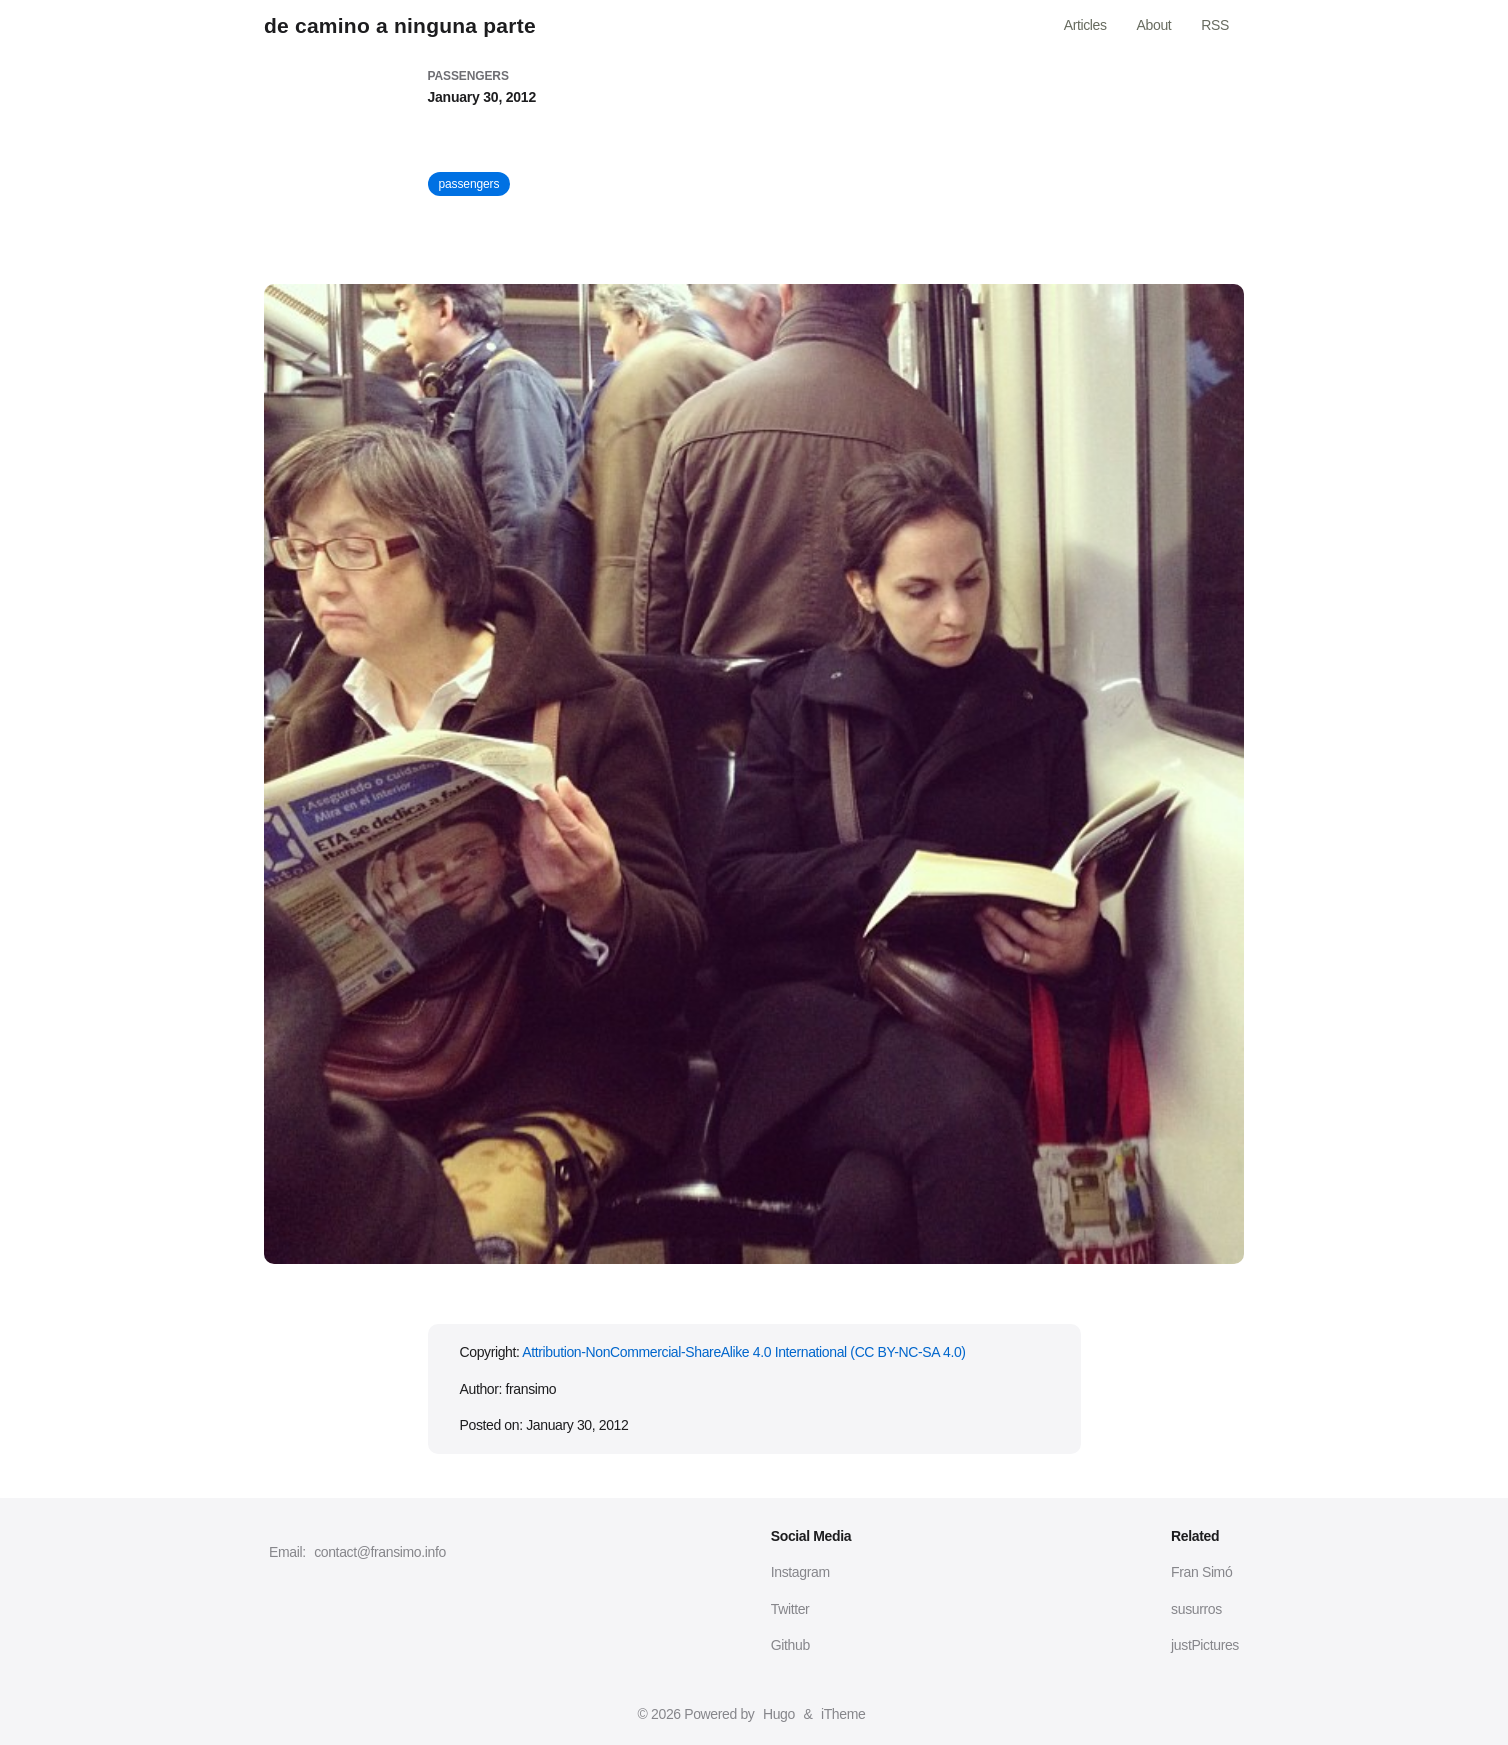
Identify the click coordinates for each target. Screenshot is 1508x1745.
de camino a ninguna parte (400, 25)
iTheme (843, 1714)
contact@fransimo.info (380, 1552)
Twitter (790, 1609)
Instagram (800, 1572)
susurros (1196, 1609)
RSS (1215, 25)
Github (790, 1645)
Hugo (779, 1714)
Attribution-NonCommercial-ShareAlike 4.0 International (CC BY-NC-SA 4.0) (743, 1352)
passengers (469, 184)
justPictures (1205, 1645)
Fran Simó (1201, 1572)
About (1154, 25)
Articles (1085, 25)
